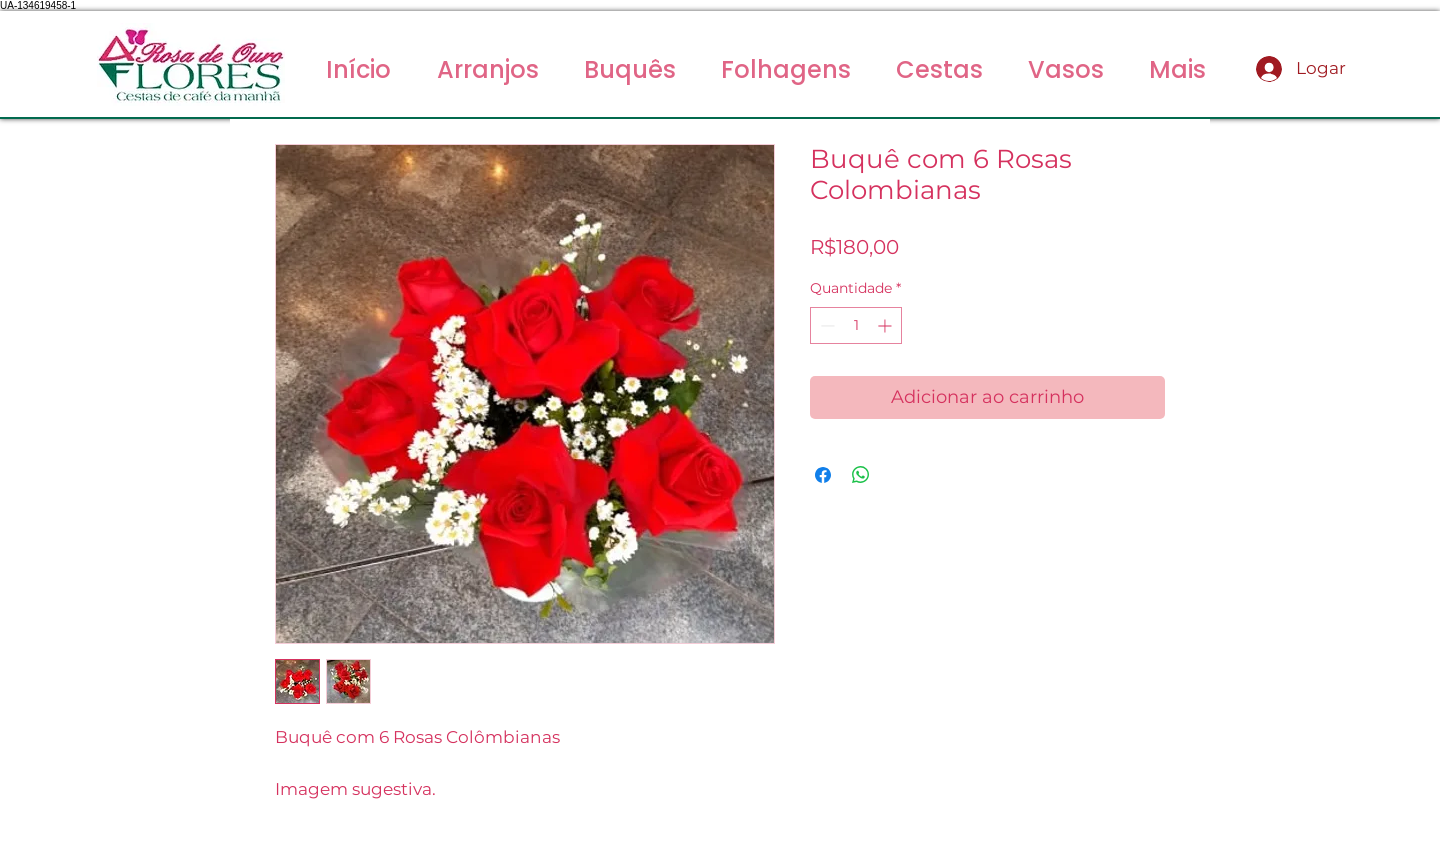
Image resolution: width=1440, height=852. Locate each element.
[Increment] (886, 325)
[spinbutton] (856, 325)
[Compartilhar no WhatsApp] (861, 475)
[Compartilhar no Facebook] (823, 475)
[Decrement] (825, 325)
